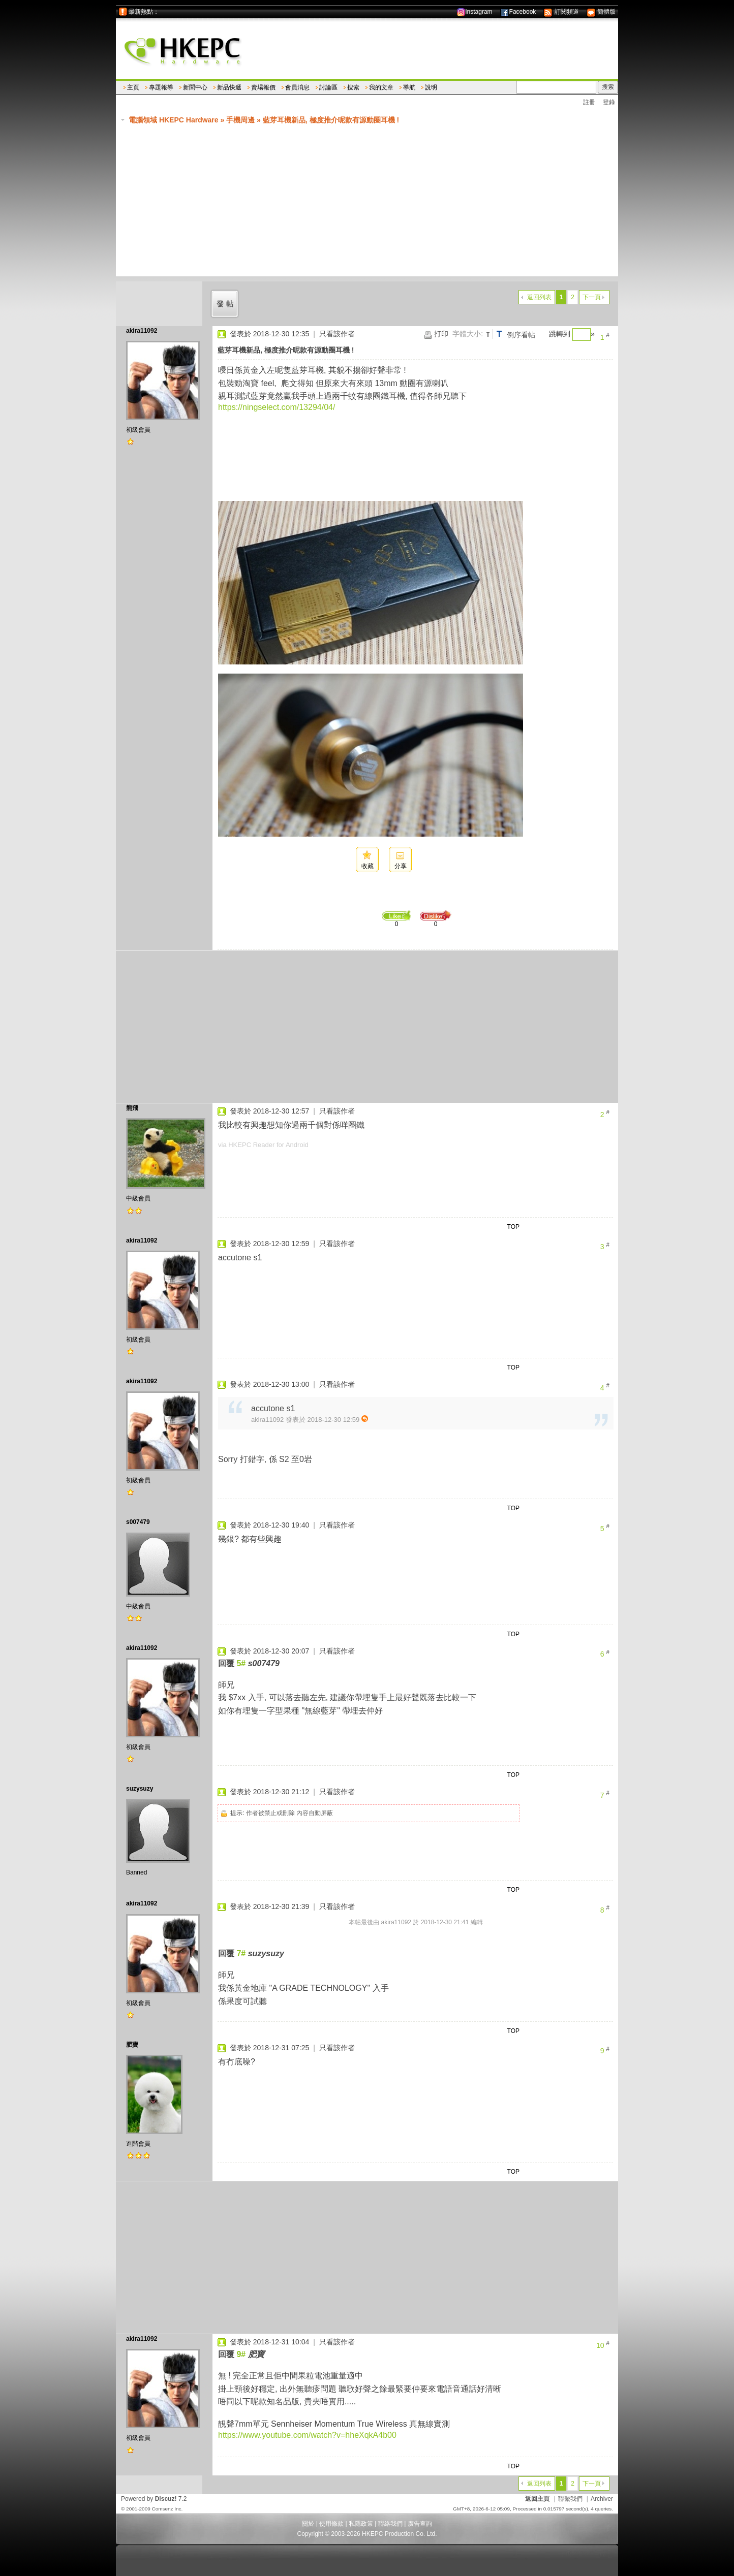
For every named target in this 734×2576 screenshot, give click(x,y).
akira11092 (141, 330)
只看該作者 (337, 334)
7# (241, 1953)
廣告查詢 (420, 2523)
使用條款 (331, 2523)
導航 (409, 87)
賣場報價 (263, 87)
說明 (431, 87)
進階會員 (138, 2143)
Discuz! (166, 2498)
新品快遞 (229, 87)
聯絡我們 (390, 2523)
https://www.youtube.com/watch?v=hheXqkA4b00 (307, 2435)
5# (241, 1663)
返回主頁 (537, 2498)
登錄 (609, 102)
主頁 (133, 87)
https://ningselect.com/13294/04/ (276, 407)
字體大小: (467, 334)
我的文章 (381, 87)
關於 (308, 2523)
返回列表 (539, 297)
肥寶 (132, 2044)
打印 (441, 334)
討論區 (328, 87)
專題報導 (161, 87)
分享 (400, 866)
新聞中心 (195, 87)
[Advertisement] (372, 205)
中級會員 (138, 1198)
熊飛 (132, 1107)
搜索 (353, 87)
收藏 (367, 866)
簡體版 (601, 11)
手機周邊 (240, 120)
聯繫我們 (570, 2498)
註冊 (589, 102)
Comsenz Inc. (166, 2508)
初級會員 (138, 429)
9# (241, 2354)
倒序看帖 (521, 335)
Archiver (602, 2498)
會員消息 (297, 87)
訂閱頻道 (560, 11)
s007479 (138, 1521)
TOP (513, 1226)
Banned (136, 1872)
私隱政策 (361, 2523)
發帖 (226, 304)
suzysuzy (139, 1788)
